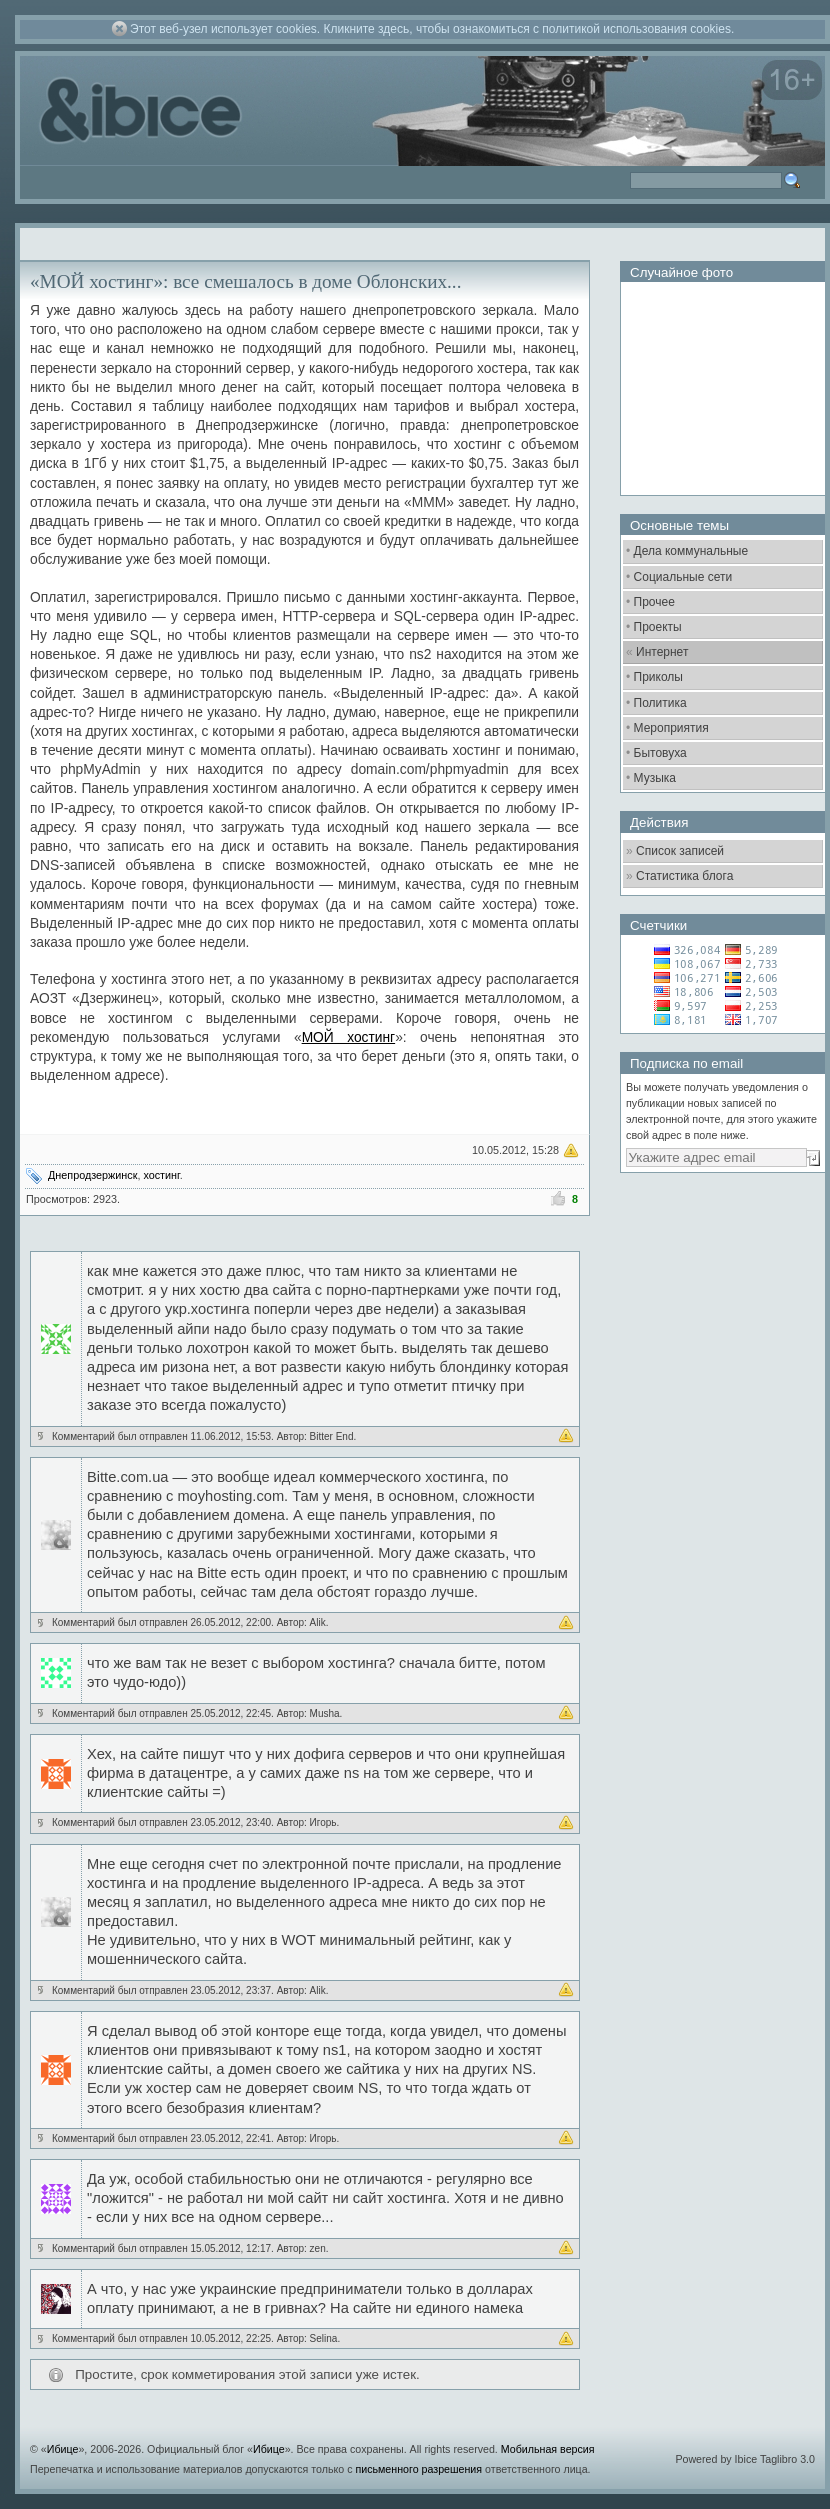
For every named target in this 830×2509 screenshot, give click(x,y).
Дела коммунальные (691, 551)
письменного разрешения (418, 2469)
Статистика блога (684, 876)
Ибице (63, 2449)
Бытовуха (660, 753)
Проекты (658, 627)
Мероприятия (671, 728)
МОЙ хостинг (349, 1037)
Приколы (658, 677)
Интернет (662, 652)
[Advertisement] (720, 1295)
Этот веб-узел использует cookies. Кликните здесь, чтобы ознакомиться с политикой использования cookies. (432, 29)
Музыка (655, 778)
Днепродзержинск (92, 1175)
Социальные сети (683, 577)
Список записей (680, 851)
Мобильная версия (548, 2449)
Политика (660, 703)
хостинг (161, 1175)
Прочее (654, 602)
